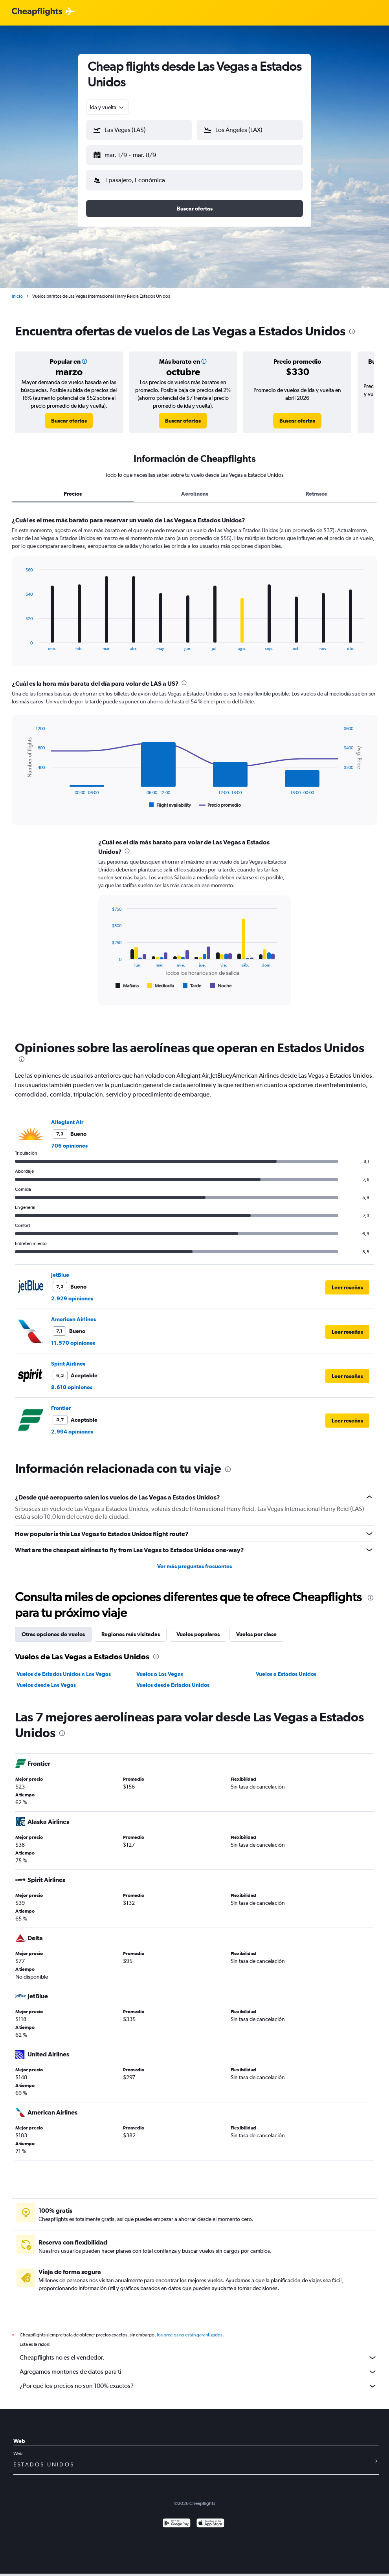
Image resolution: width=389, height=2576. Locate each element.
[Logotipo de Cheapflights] (37, 12)
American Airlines (73, 1313)
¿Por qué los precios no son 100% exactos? (198, 2379)
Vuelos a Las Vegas (159, 1667)
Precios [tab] (73, 487)
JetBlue (60, 1268)
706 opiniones (69, 1139)
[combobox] (107, 107)
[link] (69, 414)
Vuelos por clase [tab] (256, 1628)
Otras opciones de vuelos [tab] (53, 1628)
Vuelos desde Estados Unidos (172, 1678)
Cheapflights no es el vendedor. (198, 2351)
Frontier (61, 1402)
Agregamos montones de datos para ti (198, 2365)
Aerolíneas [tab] (194, 487)
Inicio (17, 290)
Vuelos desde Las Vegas (46, 1678)
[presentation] (352, 325)
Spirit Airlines (68, 1357)
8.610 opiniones (71, 1381)
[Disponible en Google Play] (177, 2517)
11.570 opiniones (73, 1336)
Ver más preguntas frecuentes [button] (194, 1560)
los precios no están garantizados (189, 2328)
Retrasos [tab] (316, 487)
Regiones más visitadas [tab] (130, 1628)
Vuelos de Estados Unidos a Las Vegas (64, 1667)
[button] (135, 153)
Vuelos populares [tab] (198, 1628)
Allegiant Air (67, 1116)
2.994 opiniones (72, 1425)
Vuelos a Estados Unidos (286, 1667)
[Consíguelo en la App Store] (210, 2517)
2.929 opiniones (72, 1292)
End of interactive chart (21, 638)
